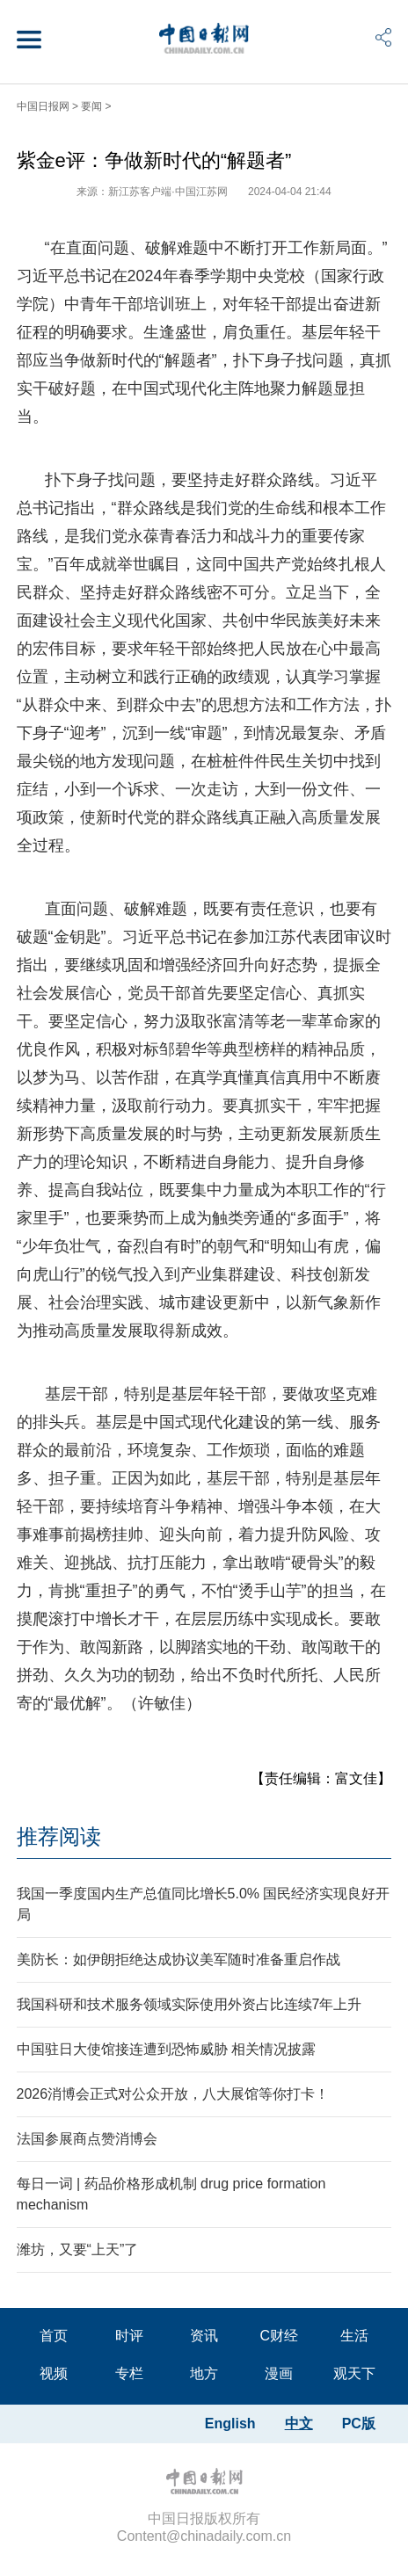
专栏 (129, 2373)
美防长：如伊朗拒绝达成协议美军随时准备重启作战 (178, 1959)
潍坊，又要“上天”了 (78, 2249)
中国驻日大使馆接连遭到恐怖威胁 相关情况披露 (166, 2049)
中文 (299, 2423)
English (230, 2423)
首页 (54, 2335)
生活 (354, 2335)
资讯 (204, 2335)
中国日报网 (43, 106)
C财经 (279, 2335)
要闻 (91, 106)
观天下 (354, 2373)
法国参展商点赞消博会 (87, 2138)
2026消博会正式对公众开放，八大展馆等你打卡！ (173, 2093)
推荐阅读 (59, 1836)
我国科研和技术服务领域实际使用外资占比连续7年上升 (189, 2004)
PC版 (358, 2423)
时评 (129, 2335)
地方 (204, 2373)
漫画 (279, 2373)
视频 (54, 2373)
